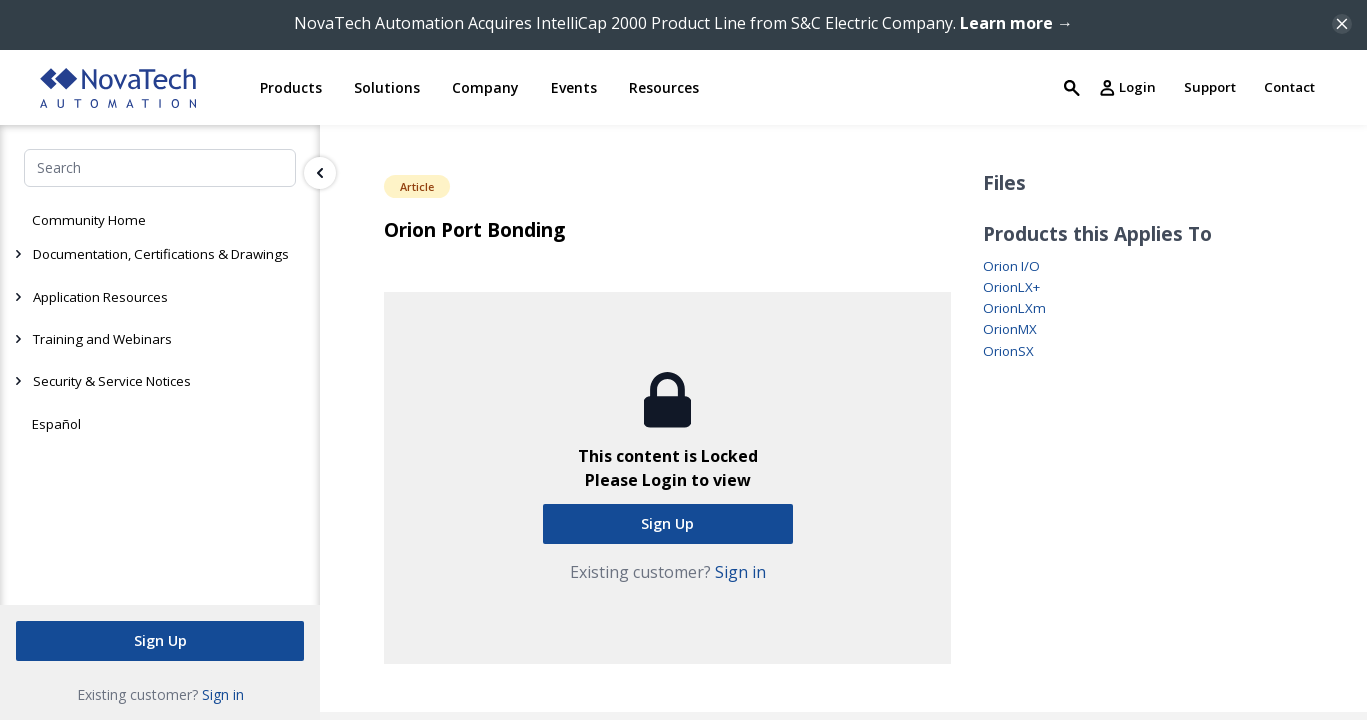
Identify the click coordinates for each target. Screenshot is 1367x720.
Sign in (223, 693)
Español (56, 424)
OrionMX (1010, 329)
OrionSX (1008, 351)
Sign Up (160, 639)
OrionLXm (1014, 308)
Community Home (89, 220)
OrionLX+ (1011, 287)
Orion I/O (1011, 266)
